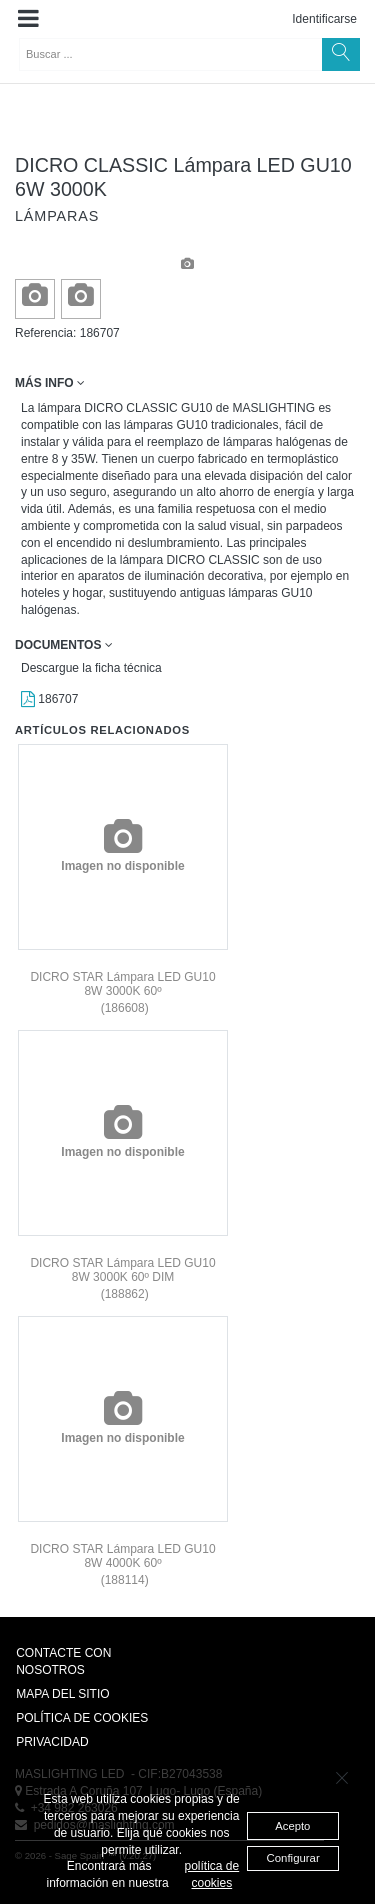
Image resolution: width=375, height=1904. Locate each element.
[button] (28, 19)
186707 (49, 699)
